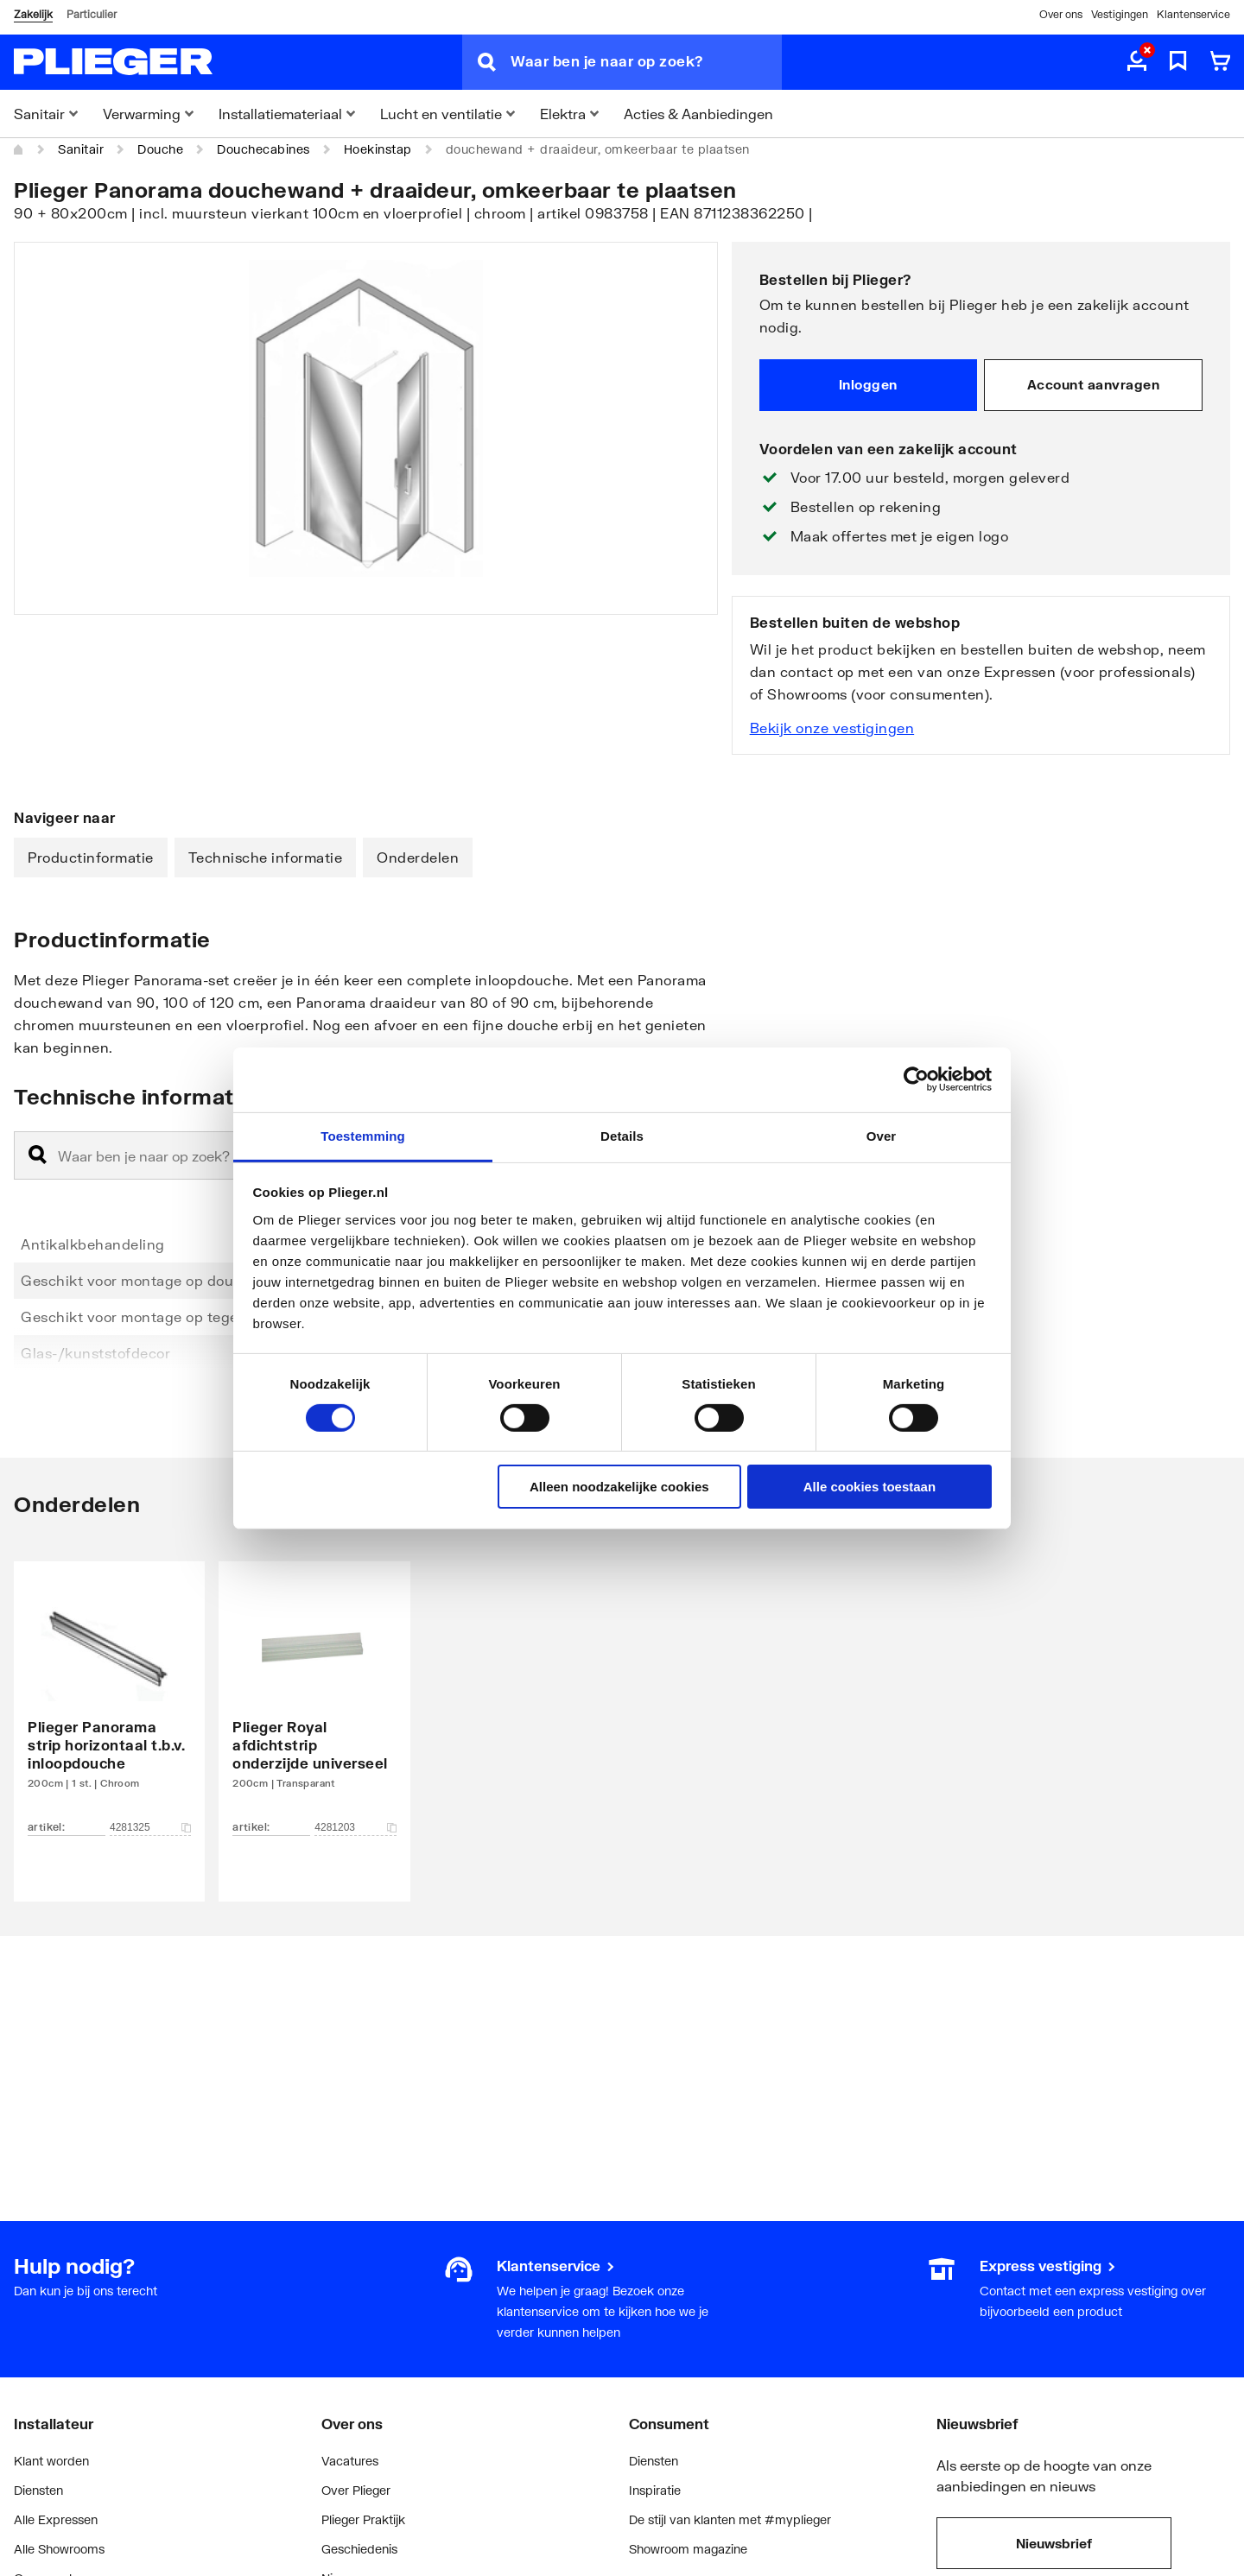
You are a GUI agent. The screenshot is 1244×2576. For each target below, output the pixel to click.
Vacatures (349, 2460)
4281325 (150, 1827)
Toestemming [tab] (363, 1135)
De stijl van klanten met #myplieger (730, 2519)
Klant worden (51, 2460)
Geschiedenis (359, 2548)
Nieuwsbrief (1054, 2543)
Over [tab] (881, 1135)
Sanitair (81, 149)
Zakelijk (33, 14)
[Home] (19, 149)
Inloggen (868, 384)
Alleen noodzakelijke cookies (619, 1486)
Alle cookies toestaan (869, 1486)
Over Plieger (355, 2490)
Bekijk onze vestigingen (832, 727)
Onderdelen (418, 857)
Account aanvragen (1093, 384)
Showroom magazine (688, 2548)
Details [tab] (622, 1135)
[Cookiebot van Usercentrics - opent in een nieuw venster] (916, 1079)
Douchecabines (263, 149)
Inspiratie (655, 2490)
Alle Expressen (56, 2519)
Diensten (38, 2490)
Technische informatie (265, 857)
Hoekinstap (378, 149)
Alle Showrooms (59, 2548)
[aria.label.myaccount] (1137, 62)
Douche (160, 149)
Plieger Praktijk (363, 2519)
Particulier (92, 14)
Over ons (1060, 14)
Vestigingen (1119, 14)
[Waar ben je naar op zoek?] (646, 62)
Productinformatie (91, 857)
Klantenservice (1193, 14)
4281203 (355, 1827)
